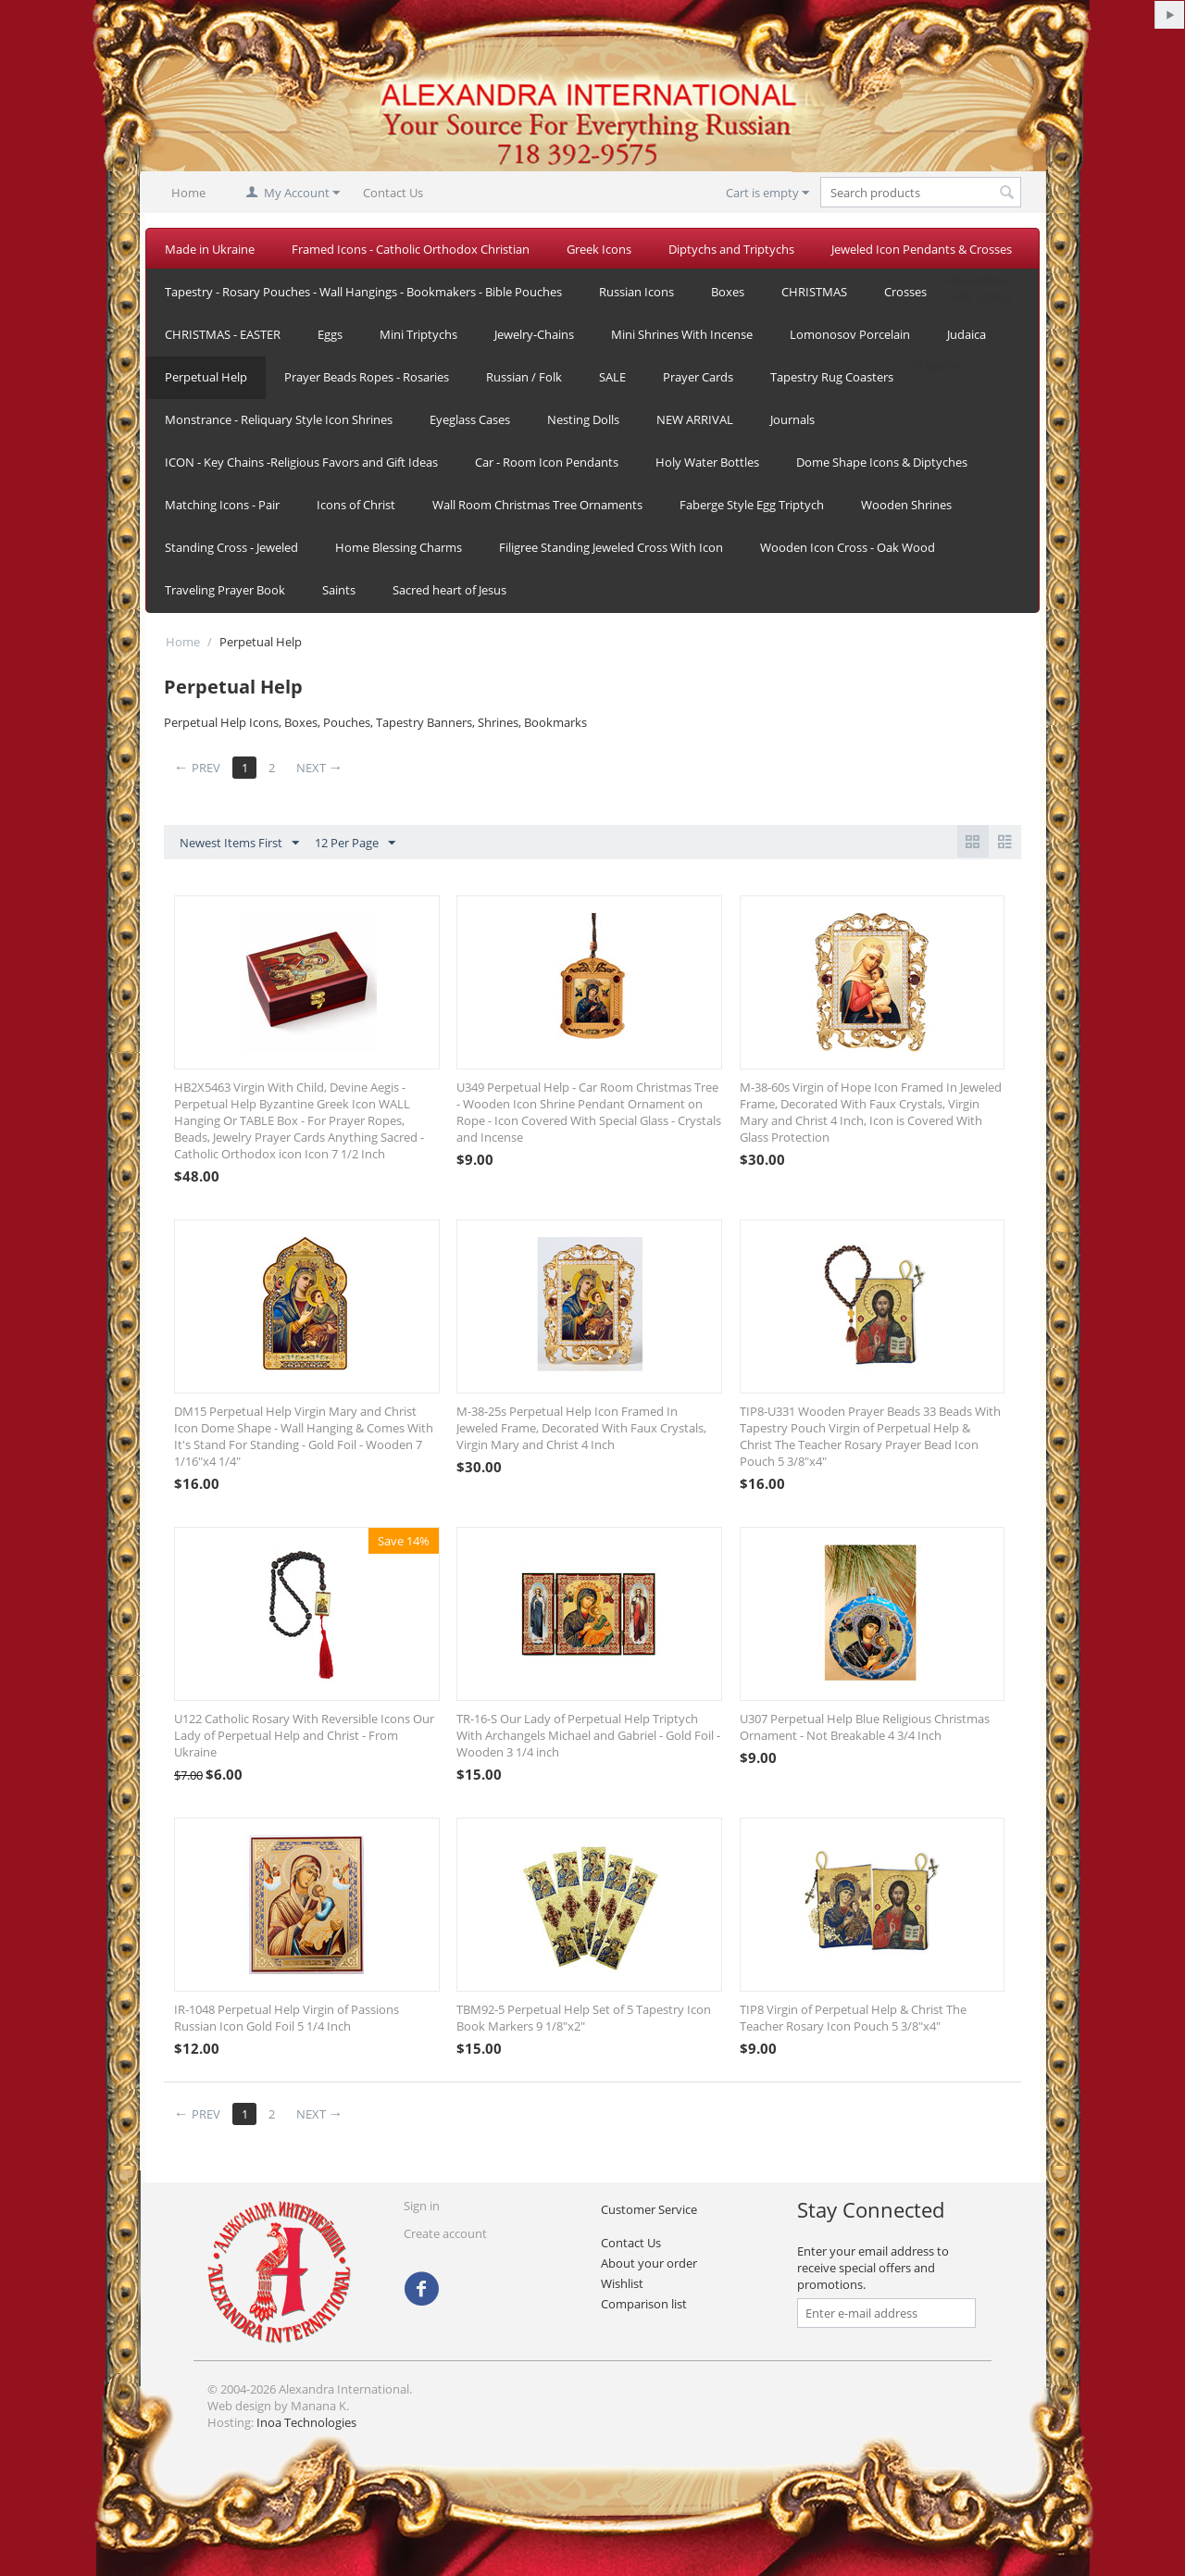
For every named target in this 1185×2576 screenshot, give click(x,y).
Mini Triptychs (418, 334)
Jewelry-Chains (534, 334)
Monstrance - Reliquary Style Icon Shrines (279, 419)
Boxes (727, 291)
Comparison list (644, 2303)
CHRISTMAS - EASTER (223, 334)
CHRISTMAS (814, 291)
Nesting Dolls (583, 419)
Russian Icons (636, 291)
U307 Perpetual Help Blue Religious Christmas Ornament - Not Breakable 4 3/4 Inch (865, 1727)
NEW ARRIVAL (694, 419)
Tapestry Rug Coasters (831, 377)
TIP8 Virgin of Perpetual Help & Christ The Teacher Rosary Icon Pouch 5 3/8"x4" (853, 2017)
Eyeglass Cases (470, 419)
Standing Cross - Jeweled (231, 547)
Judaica (966, 334)
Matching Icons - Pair (222, 504)
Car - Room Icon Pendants (546, 462)
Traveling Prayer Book (225, 589)
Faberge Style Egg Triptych (752, 504)
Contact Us (393, 192)
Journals (792, 419)
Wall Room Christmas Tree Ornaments (537, 504)
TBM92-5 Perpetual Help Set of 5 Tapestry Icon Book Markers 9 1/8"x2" (583, 2017)
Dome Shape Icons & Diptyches (881, 462)
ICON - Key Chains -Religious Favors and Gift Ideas (301, 462)
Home (188, 192)
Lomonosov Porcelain (850, 334)
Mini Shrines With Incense (682, 334)
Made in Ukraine (210, 249)
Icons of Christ (356, 504)
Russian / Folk (524, 377)
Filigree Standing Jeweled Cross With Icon (611, 547)
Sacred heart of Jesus (449, 589)
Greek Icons (599, 249)
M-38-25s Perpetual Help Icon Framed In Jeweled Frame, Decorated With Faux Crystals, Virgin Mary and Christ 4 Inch (581, 1428)
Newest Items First (239, 843)
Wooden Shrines (906, 504)
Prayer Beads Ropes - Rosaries (366, 377)
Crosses (905, 291)
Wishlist (622, 2283)
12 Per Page (355, 843)
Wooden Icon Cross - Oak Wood (847, 547)
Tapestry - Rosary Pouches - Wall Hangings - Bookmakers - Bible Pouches (363, 291)
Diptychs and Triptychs (731, 249)
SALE (612, 377)
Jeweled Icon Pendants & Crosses (921, 249)
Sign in (422, 2205)
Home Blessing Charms (398, 547)
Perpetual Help (206, 377)
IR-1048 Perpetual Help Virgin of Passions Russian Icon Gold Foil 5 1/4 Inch (286, 2017)
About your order (649, 2263)
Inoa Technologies (306, 2422)
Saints (339, 589)
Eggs (330, 334)
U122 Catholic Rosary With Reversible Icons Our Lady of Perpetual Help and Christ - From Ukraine (304, 1735)
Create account (445, 2233)
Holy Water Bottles (707, 462)
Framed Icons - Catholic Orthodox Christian (411, 249)
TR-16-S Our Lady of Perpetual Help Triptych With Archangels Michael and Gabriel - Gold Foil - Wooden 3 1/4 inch (588, 1735)
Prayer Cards (698, 377)
